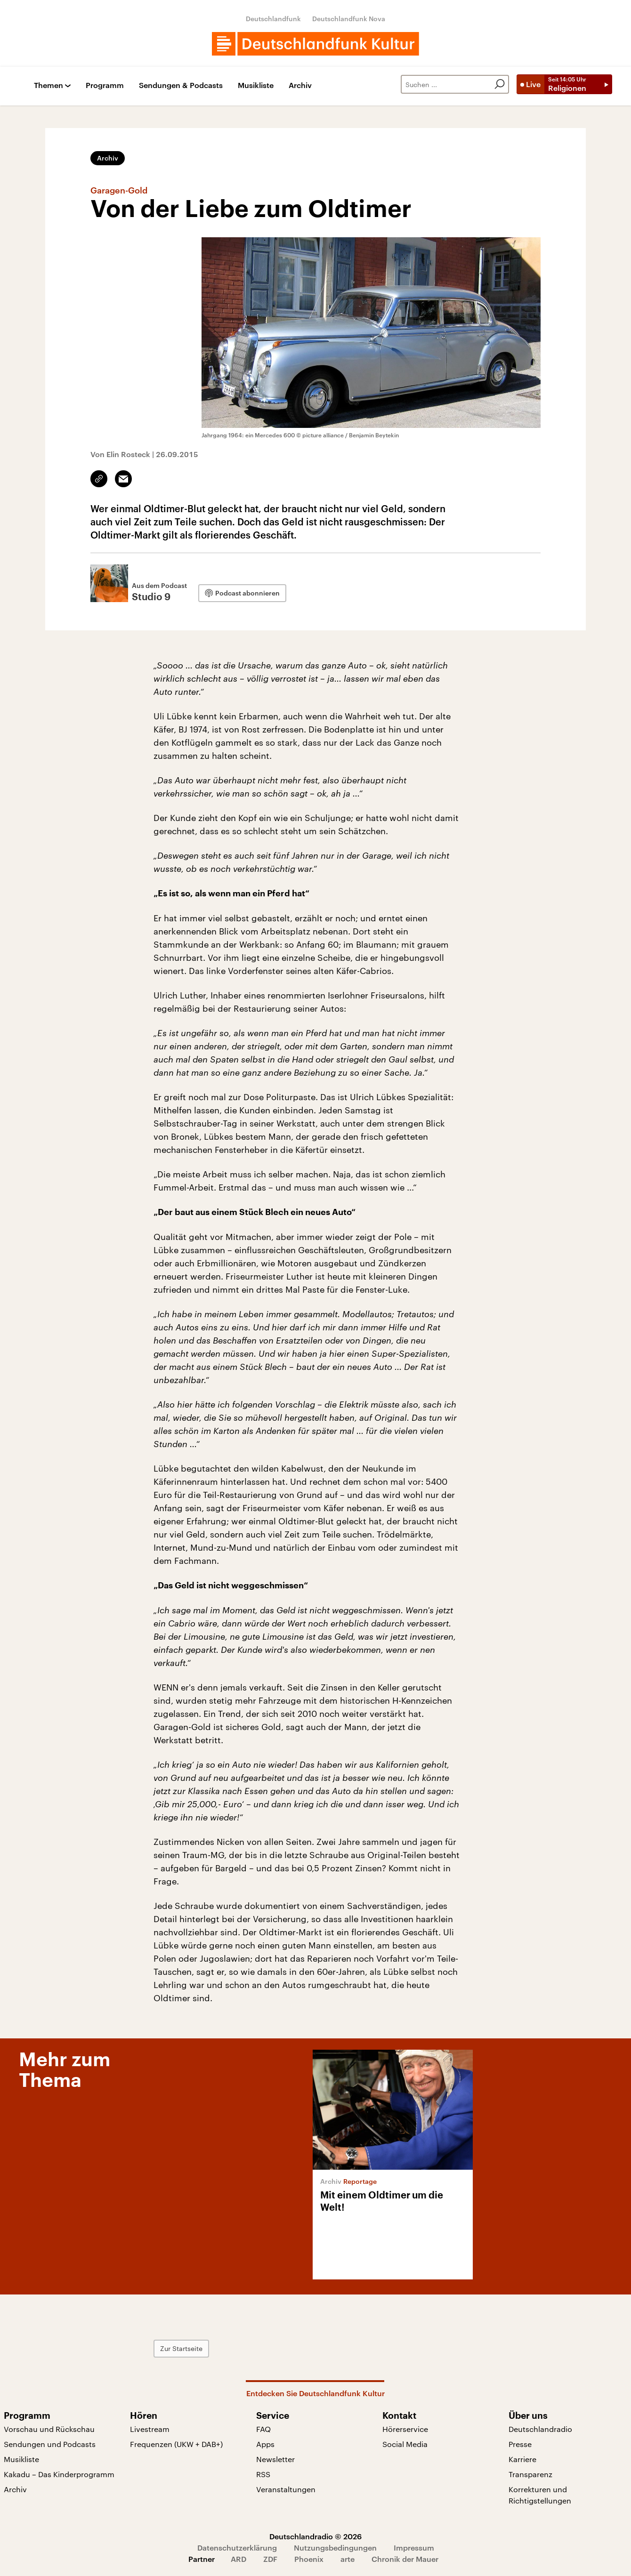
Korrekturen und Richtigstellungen (540, 2495)
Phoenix (309, 2558)
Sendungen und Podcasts (50, 2443)
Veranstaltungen (286, 2489)
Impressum (414, 2547)
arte (347, 2558)
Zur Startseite (181, 2348)
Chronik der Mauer (405, 2558)
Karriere (522, 2459)
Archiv (300, 85)
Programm (105, 85)
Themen (48, 85)
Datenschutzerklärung (237, 2547)
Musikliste (256, 85)
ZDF (270, 2558)
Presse (520, 2443)
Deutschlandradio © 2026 (315, 2536)
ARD (238, 2558)
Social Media (405, 2443)
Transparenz (530, 2474)
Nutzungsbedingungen (335, 2547)
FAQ (263, 2428)
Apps (265, 2443)
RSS (263, 2474)
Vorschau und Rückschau (49, 2428)
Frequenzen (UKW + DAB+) (176, 2443)
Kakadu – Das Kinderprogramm (59, 2474)
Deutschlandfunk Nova (348, 19)
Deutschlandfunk (273, 19)
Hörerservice (405, 2428)
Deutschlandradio (540, 2428)
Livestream (150, 2428)
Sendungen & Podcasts (181, 85)
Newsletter (275, 2459)
